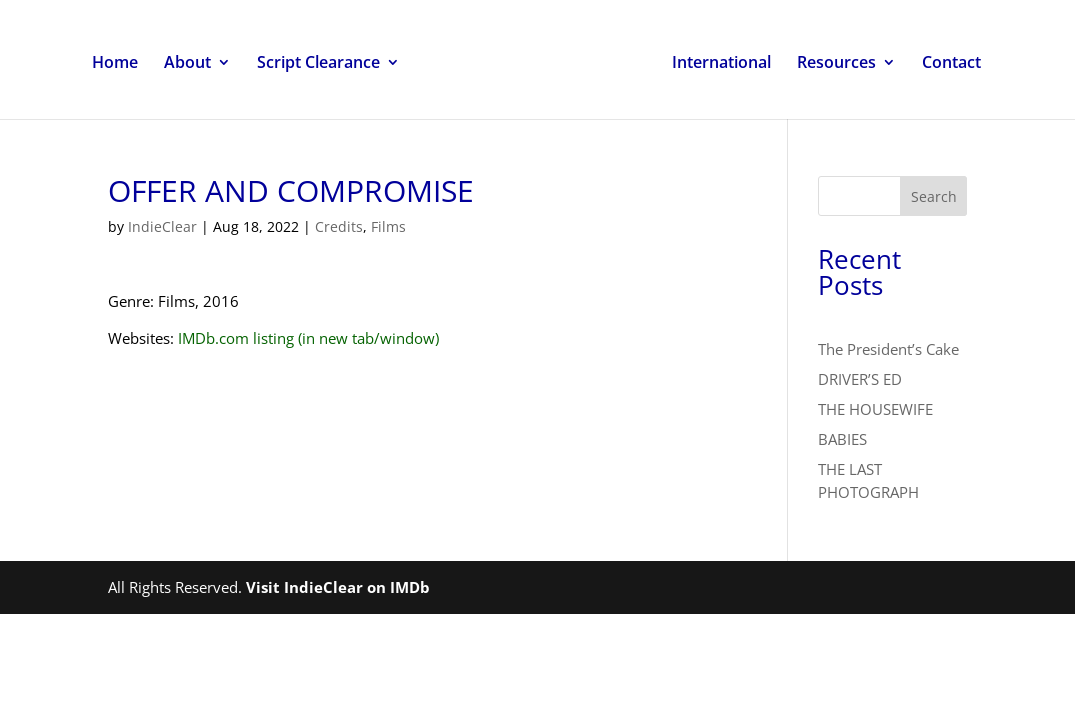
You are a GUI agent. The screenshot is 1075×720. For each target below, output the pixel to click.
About (187, 64)
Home (115, 64)
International (721, 64)
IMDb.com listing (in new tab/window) (308, 338)
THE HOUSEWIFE (875, 409)
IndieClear (162, 226)
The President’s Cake (888, 349)
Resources (836, 64)
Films (388, 226)
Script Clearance (318, 64)
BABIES (842, 439)
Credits (339, 226)
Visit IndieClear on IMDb (338, 587)
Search (934, 196)
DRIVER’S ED (860, 379)
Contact (951, 64)
